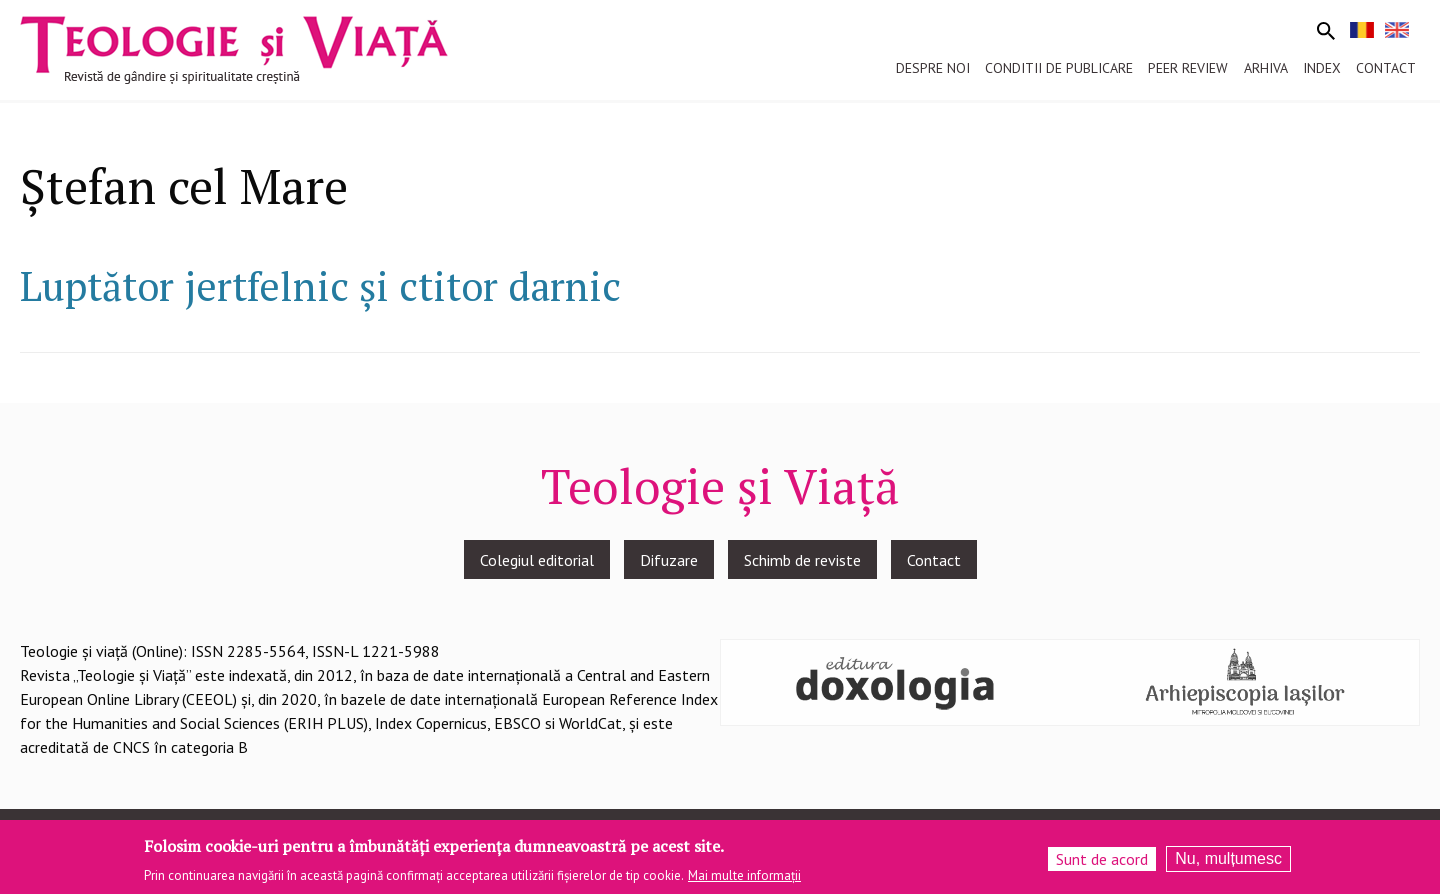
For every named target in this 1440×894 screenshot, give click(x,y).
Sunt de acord (1102, 860)
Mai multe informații (744, 876)
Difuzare (669, 560)
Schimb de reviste (802, 560)
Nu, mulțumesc (1228, 859)
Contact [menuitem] (1386, 68)
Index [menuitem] (1322, 68)
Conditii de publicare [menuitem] (1059, 68)
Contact (934, 560)
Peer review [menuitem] (1188, 68)
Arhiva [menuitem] (1266, 68)
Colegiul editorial (537, 560)
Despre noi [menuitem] (933, 68)
